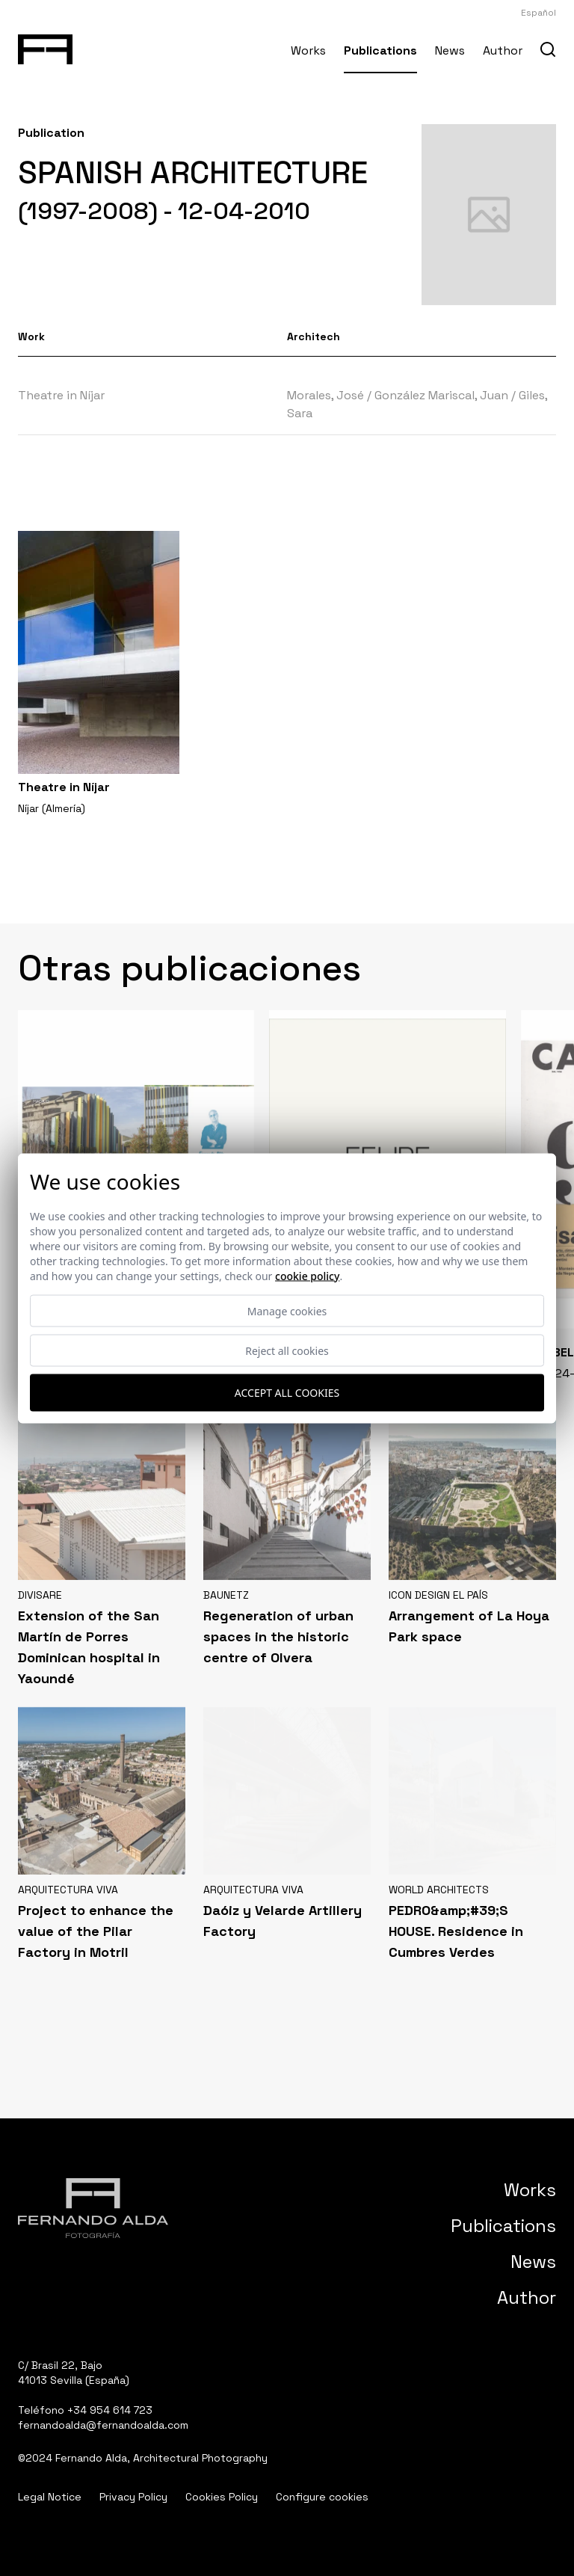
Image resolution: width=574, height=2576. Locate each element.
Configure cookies (322, 2496)
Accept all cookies (287, 1393)
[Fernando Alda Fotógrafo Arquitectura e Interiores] (45, 46)
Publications (380, 50)
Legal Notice (49, 2496)
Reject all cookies (287, 1350)
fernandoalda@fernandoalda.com (103, 2425)
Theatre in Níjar (61, 395)
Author (502, 50)
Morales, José (325, 395)
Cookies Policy (221, 2496)
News (450, 50)
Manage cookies (287, 1310)
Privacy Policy (133, 2496)
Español (538, 13)
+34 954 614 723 (109, 2410)
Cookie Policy (307, 1275)
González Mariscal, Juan (441, 395)
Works (308, 50)
